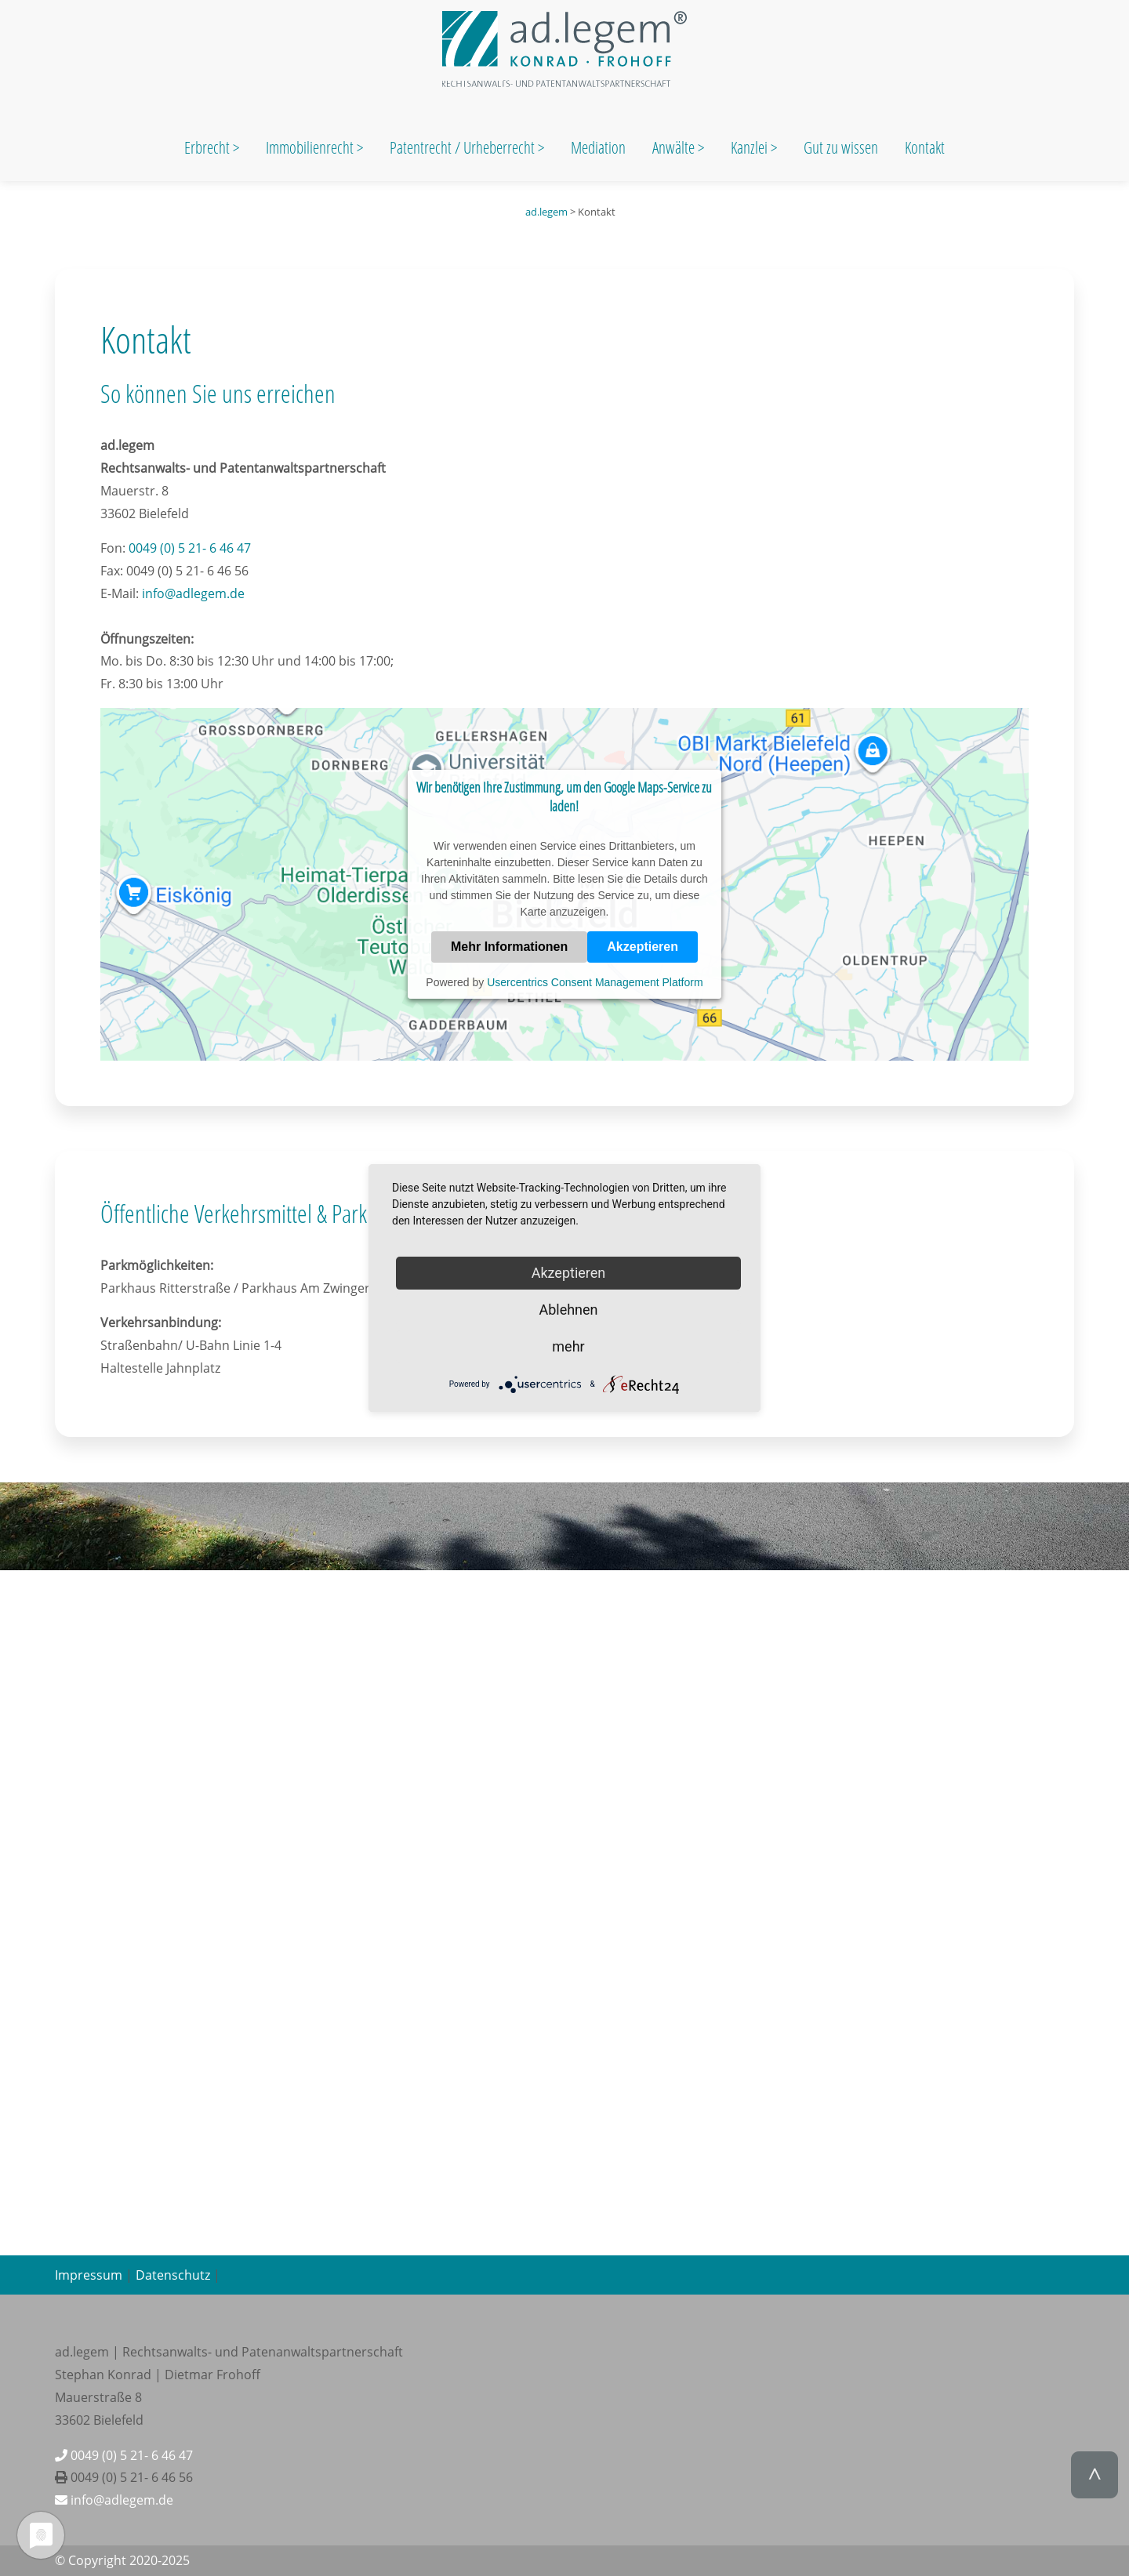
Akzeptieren (642, 946)
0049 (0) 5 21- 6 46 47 (190, 548)
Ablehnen (568, 1309)
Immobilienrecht (311, 147)
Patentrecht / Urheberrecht (462, 147)
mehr (568, 1346)
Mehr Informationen (509, 946)
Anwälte (675, 147)
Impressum (88, 2275)
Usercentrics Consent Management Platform (594, 982)
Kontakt (925, 147)
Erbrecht (207, 147)
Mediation (598, 147)
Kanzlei (751, 147)
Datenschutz (173, 2275)
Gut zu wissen (841, 147)
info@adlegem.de (193, 593)
